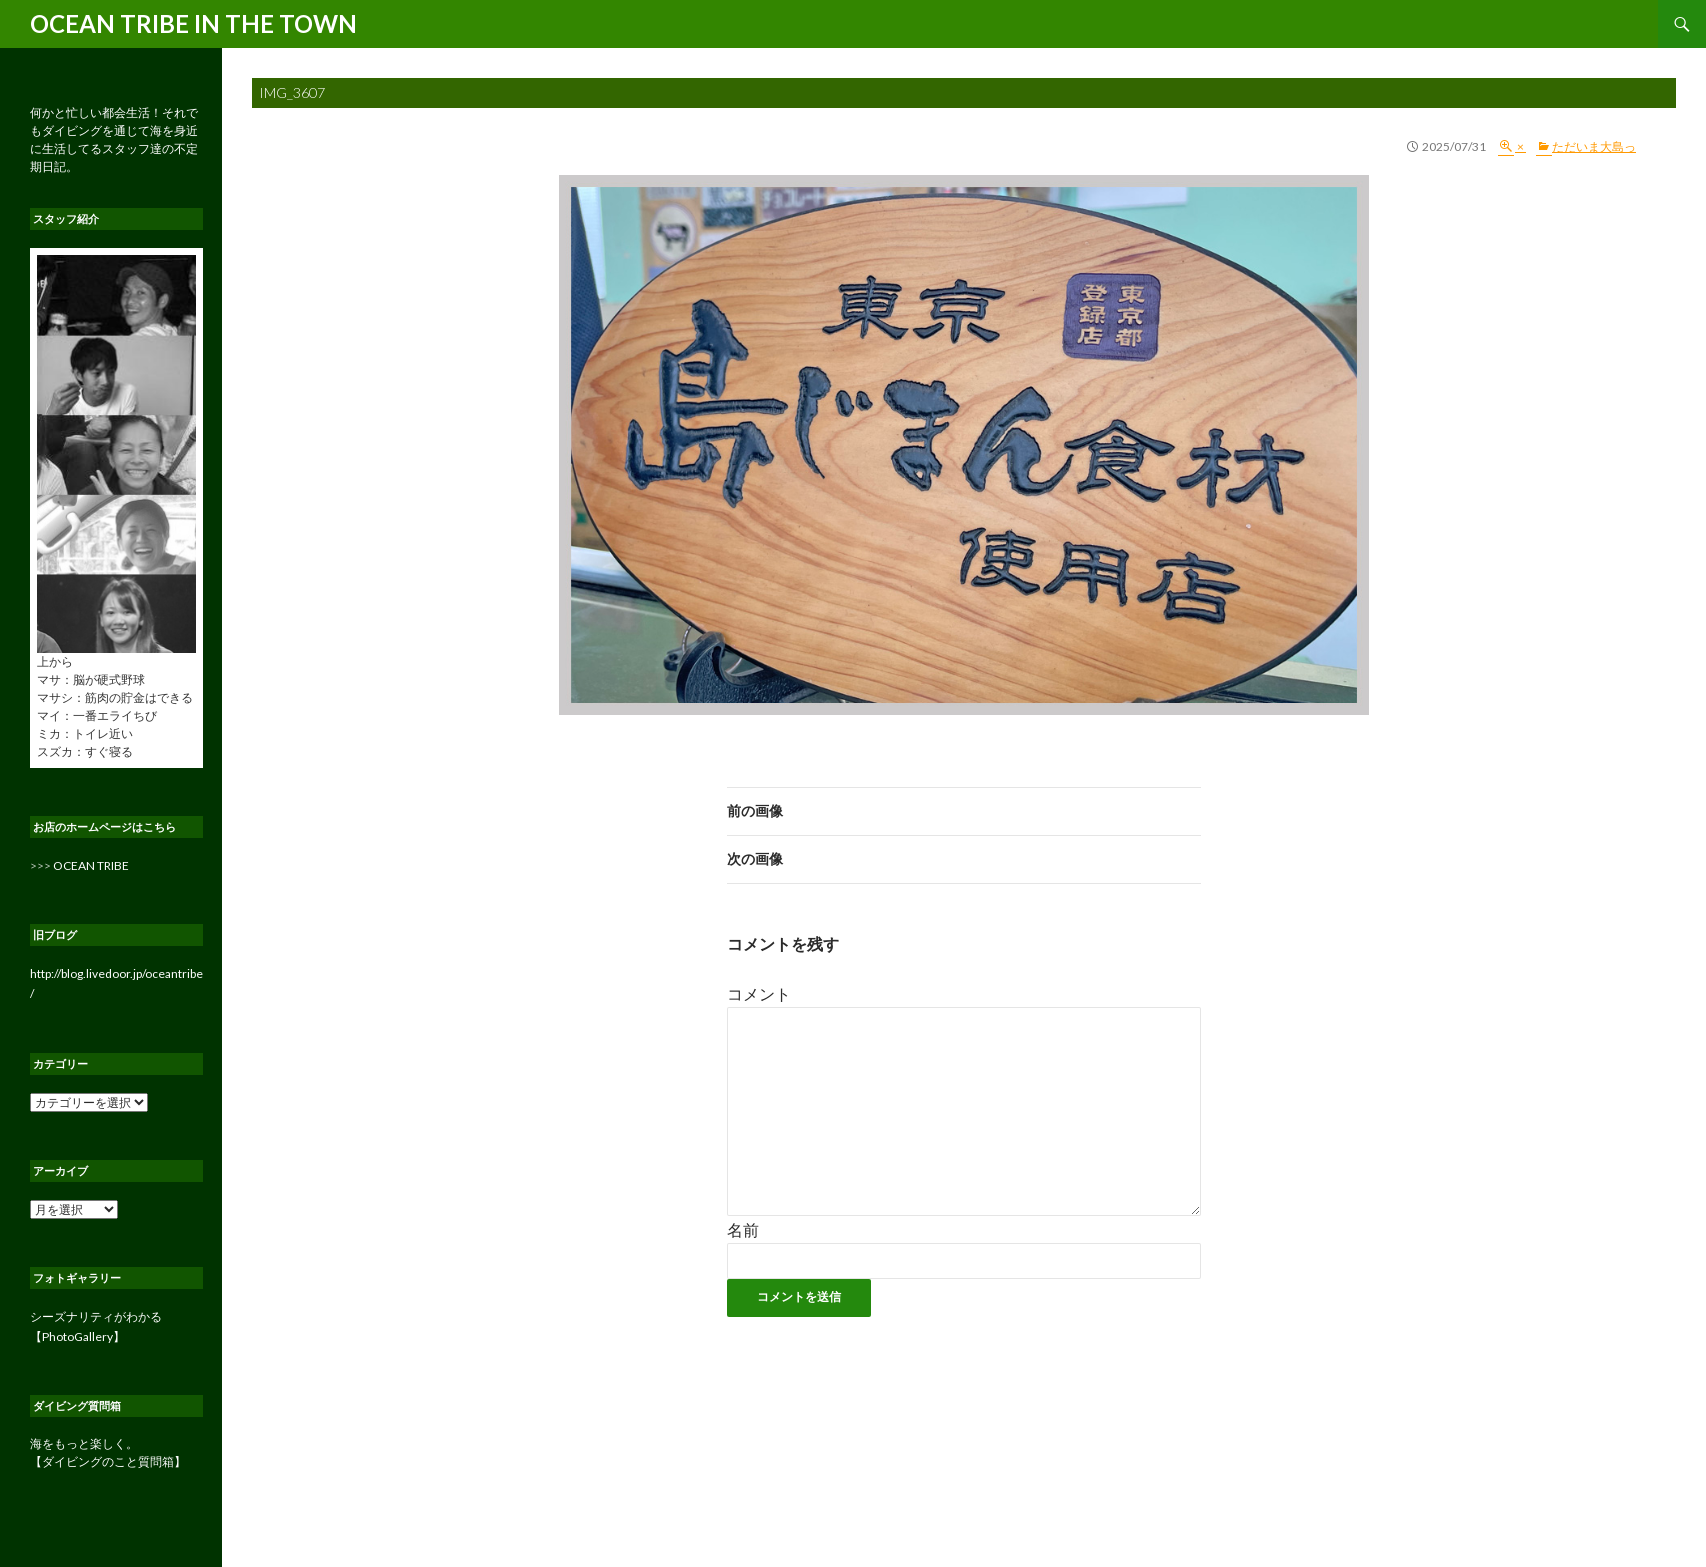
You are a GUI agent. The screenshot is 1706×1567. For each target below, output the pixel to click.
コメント (759, 993)
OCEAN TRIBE (91, 865)
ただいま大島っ (1594, 146)
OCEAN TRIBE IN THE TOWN (193, 23)
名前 (743, 1229)
